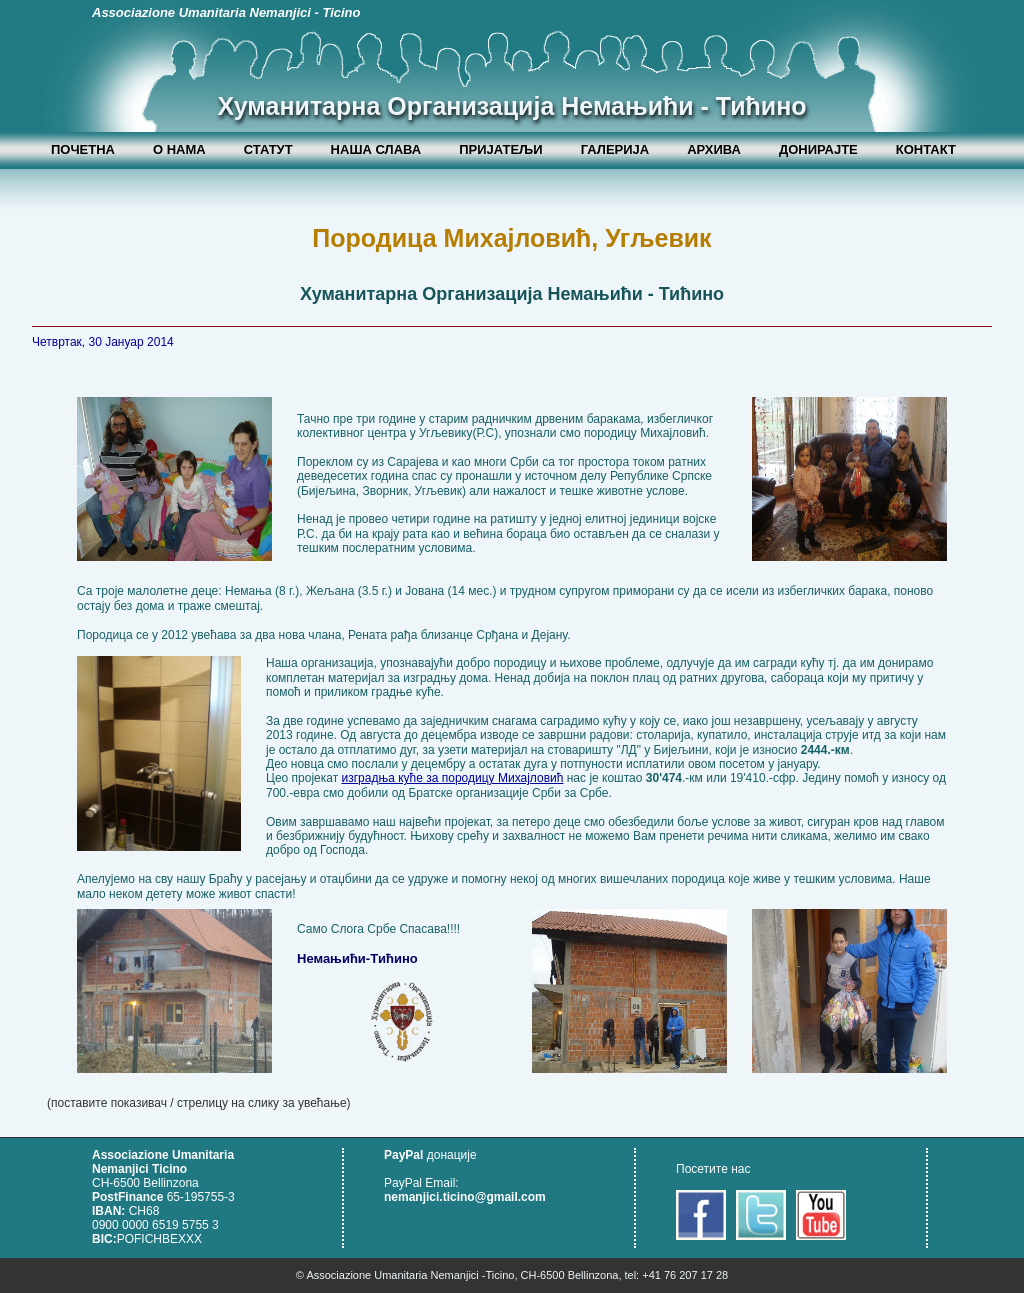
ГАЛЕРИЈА (615, 149)
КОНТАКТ (926, 149)
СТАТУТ (268, 149)
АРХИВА (714, 149)
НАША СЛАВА (376, 149)
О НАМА (179, 149)
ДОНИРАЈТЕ (818, 149)
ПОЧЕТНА (83, 149)
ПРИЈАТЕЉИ (501, 149)
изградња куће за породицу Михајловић (453, 778)
